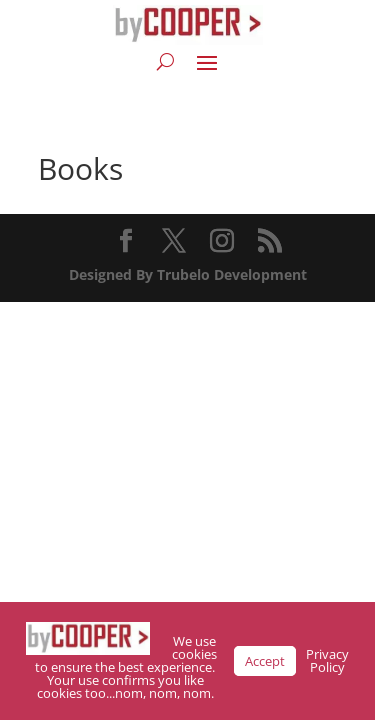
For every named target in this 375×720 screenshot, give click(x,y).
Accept (265, 661)
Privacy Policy (327, 660)
